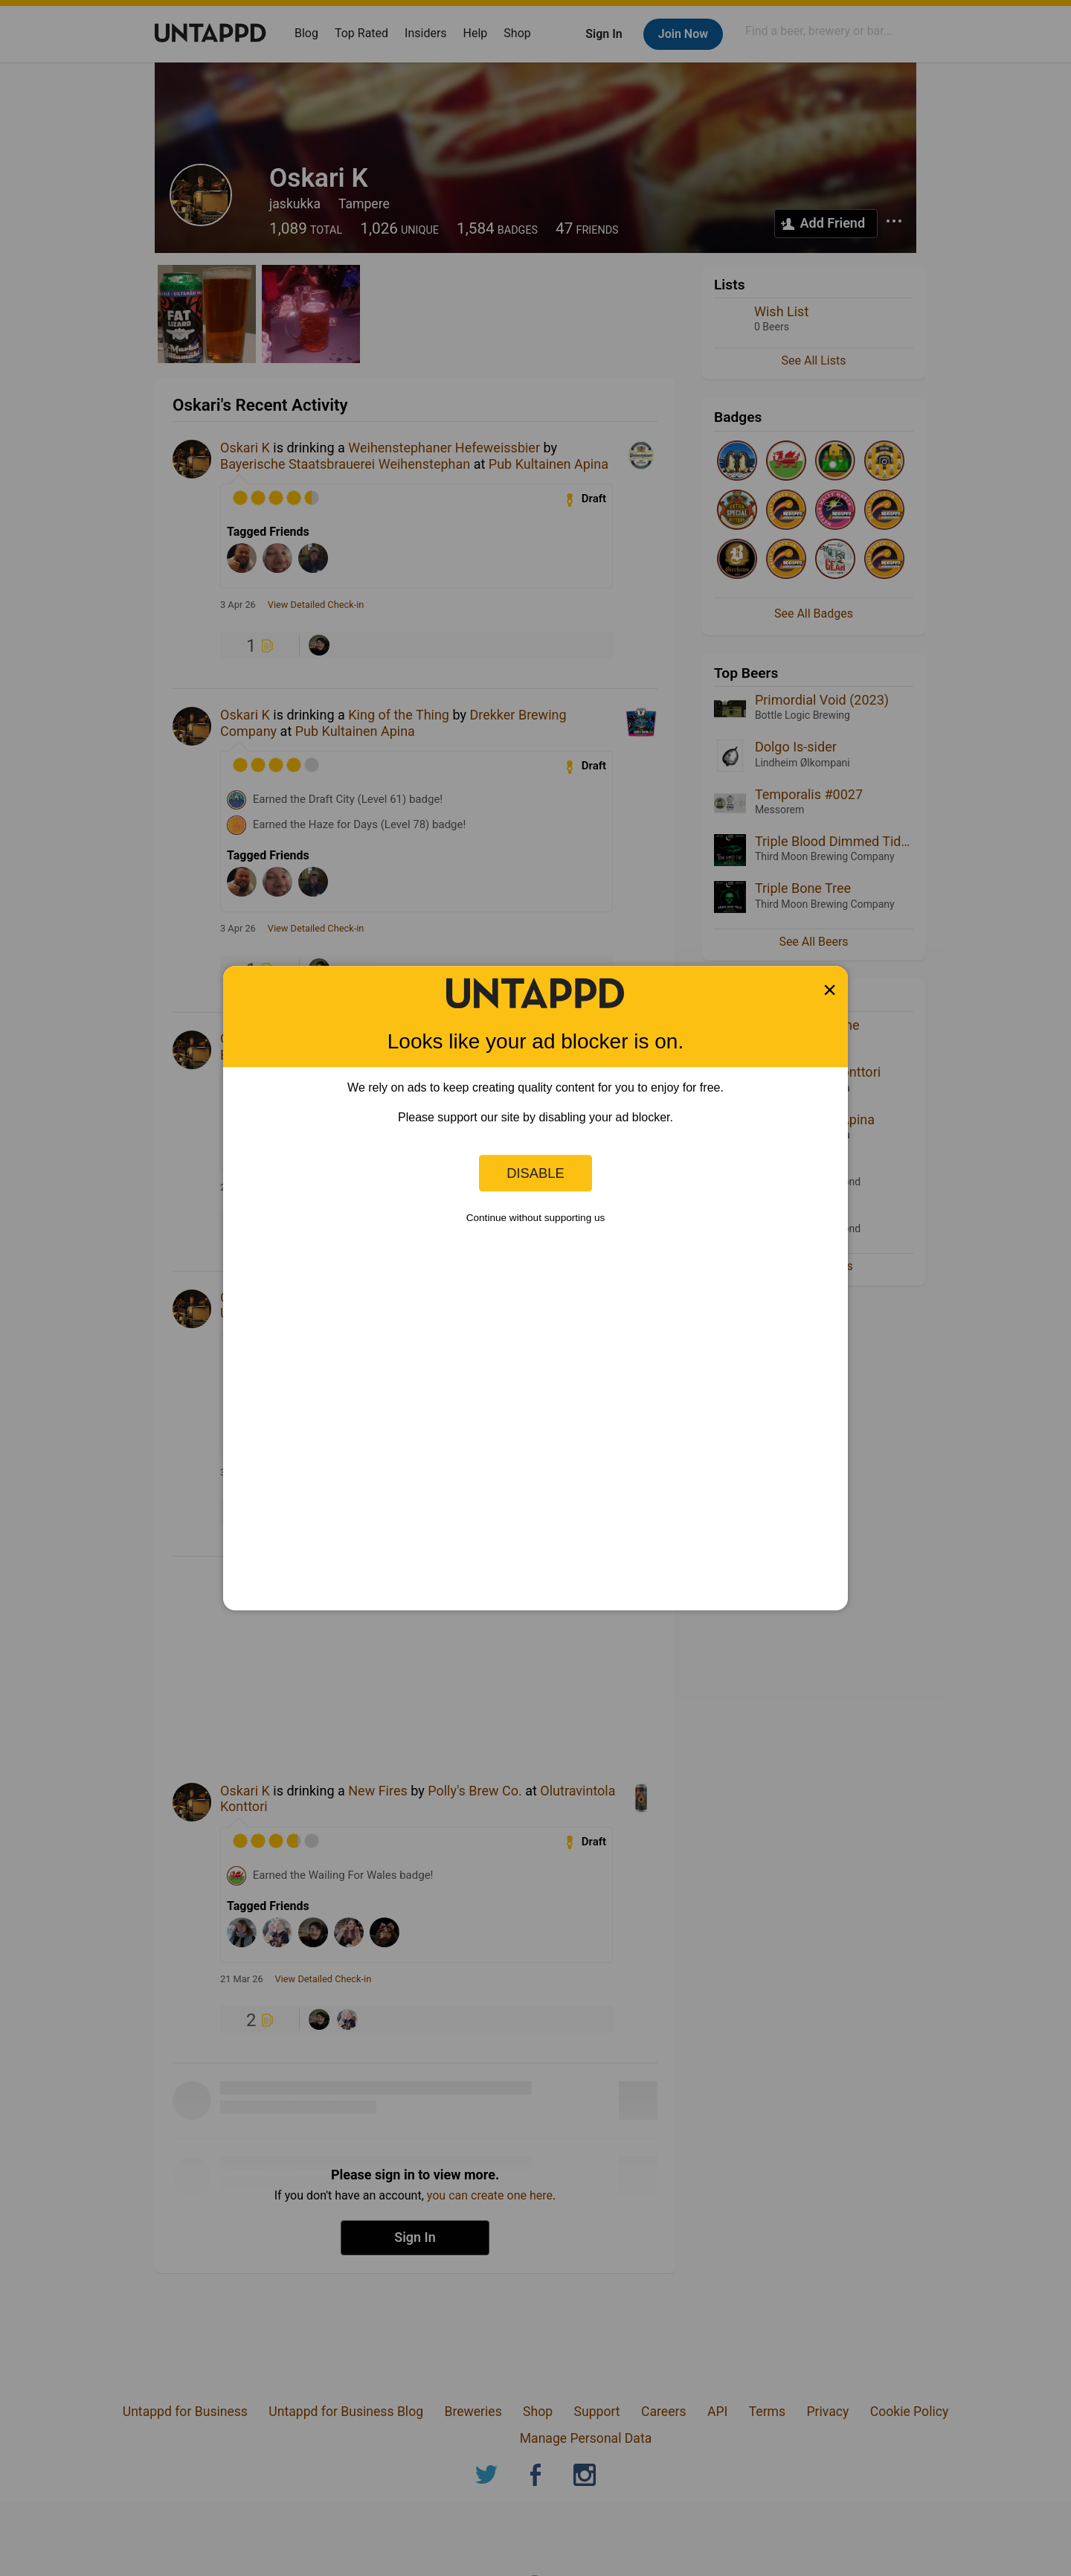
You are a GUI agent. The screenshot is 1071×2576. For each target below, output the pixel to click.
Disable (535, 1173)
